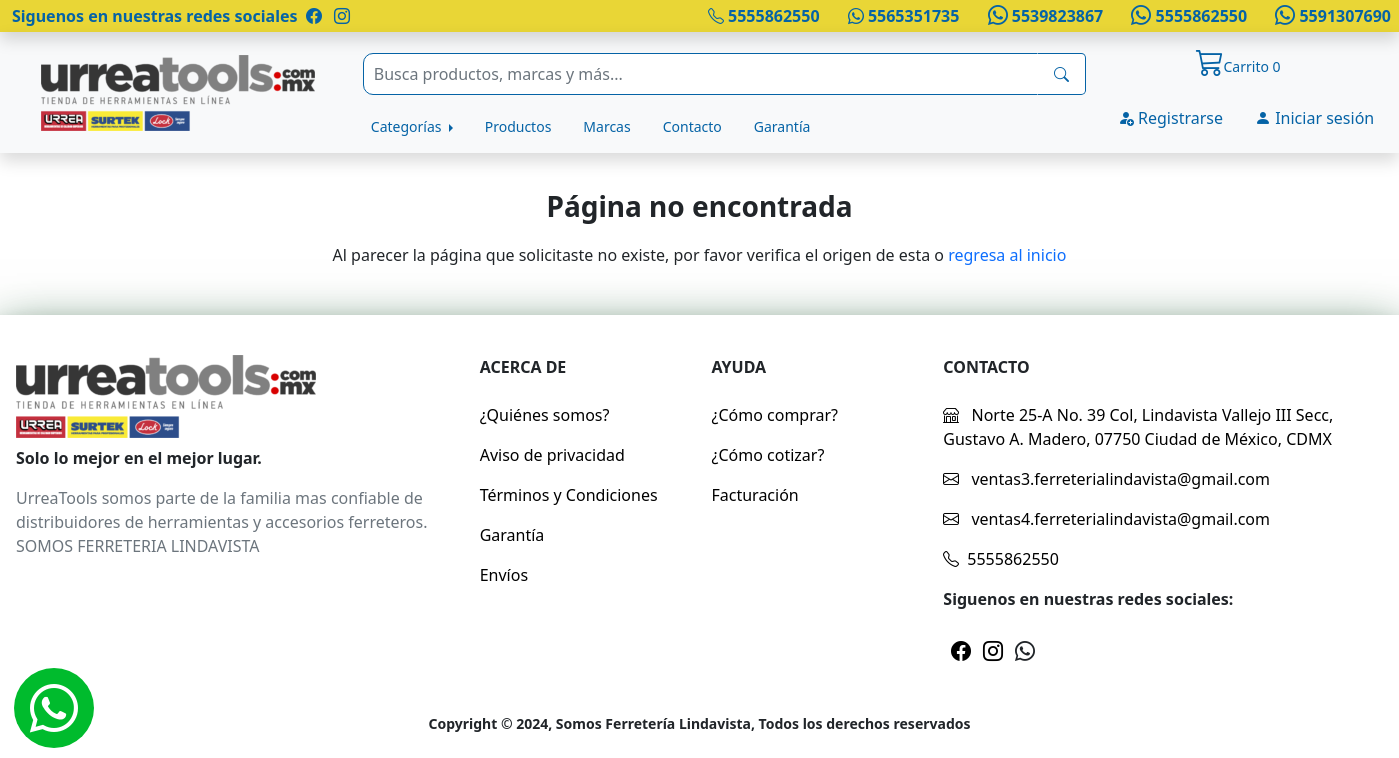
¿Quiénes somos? (545, 415)
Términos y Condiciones (569, 495)
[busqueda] (1061, 74)
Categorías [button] (408, 126)
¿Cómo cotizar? (767, 455)
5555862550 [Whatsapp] (1187, 16)
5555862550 (764, 16)
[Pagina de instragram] (340, 16)
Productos (518, 126)
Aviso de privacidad (552, 455)
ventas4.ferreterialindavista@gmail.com (1106, 519)
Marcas (606, 126)
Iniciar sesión (1314, 118)
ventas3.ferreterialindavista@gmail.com (1106, 479)
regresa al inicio (1007, 255)
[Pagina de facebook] (314, 16)
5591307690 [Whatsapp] (1331, 16)
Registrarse (1170, 118)
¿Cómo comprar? (774, 415)
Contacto (692, 126)
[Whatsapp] (54, 708)
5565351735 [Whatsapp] (904, 16)
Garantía (782, 126)
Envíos (504, 575)
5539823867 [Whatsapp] (1043, 16)
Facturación (754, 495)
